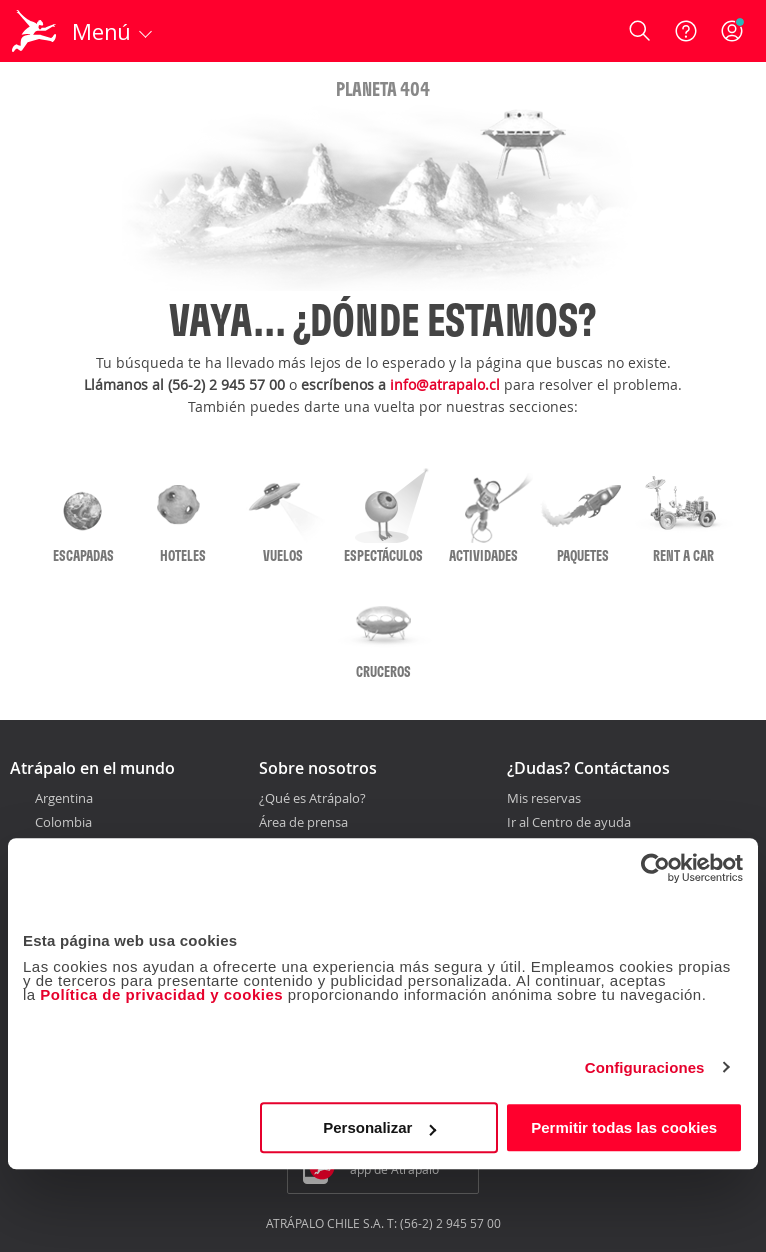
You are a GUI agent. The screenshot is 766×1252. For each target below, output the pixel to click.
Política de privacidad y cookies (161, 994)
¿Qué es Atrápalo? (312, 798)
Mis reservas (544, 799)
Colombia (63, 822)
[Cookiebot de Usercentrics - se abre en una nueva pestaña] (655, 868)
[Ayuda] (686, 31)
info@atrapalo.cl (445, 384)
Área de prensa (303, 822)
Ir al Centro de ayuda (569, 823)
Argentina (64, 798)
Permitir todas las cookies (624, 1127)
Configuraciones (645, 1067)
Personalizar (379, 1127)
